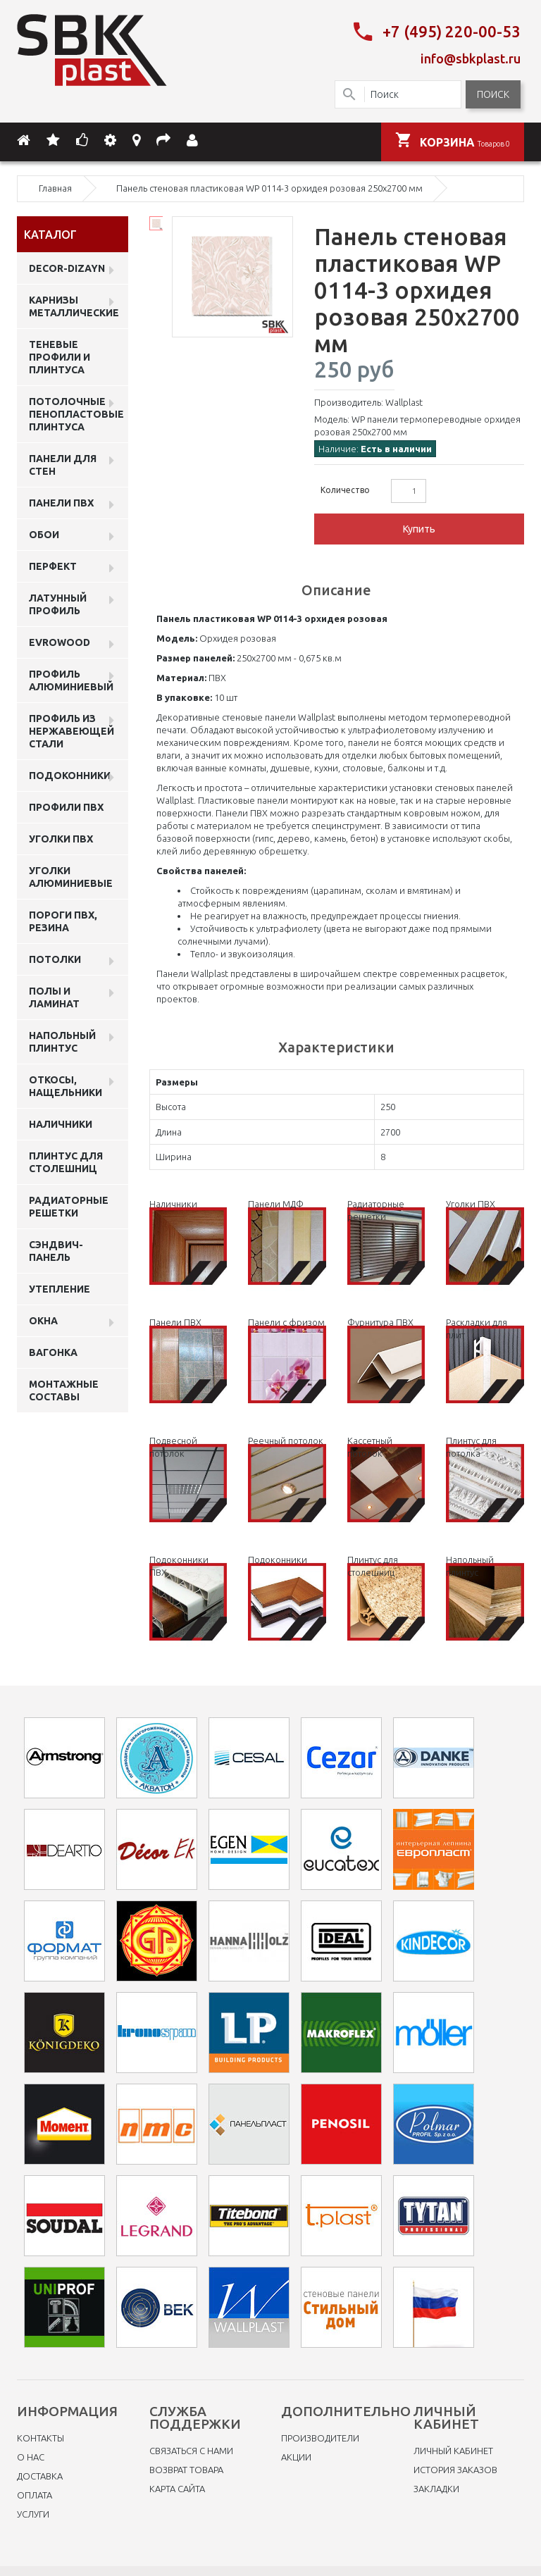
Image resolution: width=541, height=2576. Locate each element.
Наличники (60, 1122)
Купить (419, 527)
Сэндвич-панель (56, 1249)
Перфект (53, 564)
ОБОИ (44, 532)
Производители (320, 2436)
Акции (296, 2455)
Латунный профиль (58, 602)
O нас (30, 2455)
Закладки (436, 2487)
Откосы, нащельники (65, 1084)
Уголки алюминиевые (71, 875)
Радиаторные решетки (68, 1205)
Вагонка (53, 1350)
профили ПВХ (66, 805)
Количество (345, 487)
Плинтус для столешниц (66, 1160)
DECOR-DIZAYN (67, 266)
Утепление (59, 1287)
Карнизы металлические (74, 304)
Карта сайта (177, 2487)
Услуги (33, 2513)
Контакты (40, 2436)
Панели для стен (63, 463)
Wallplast (404, 400)
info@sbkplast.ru (471, 57)
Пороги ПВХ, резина (63, 919)
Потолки (55, 957)
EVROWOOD (59, 640)
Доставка (40, 2474)
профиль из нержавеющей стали (71, 729)
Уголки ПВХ (61, 836)
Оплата (34, 2494)
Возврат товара (186, 2468)
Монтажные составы (64, 1388)
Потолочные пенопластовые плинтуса (76, 412)
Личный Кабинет (453, 2449)
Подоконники (70, 773)
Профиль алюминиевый (71, 678)
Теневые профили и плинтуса (59, 355)
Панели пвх (61, 500)
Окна (43, 1318)
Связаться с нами (191, 2449)
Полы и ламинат (54, 995)
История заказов (455, 2468)
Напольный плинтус (62, 1040)
